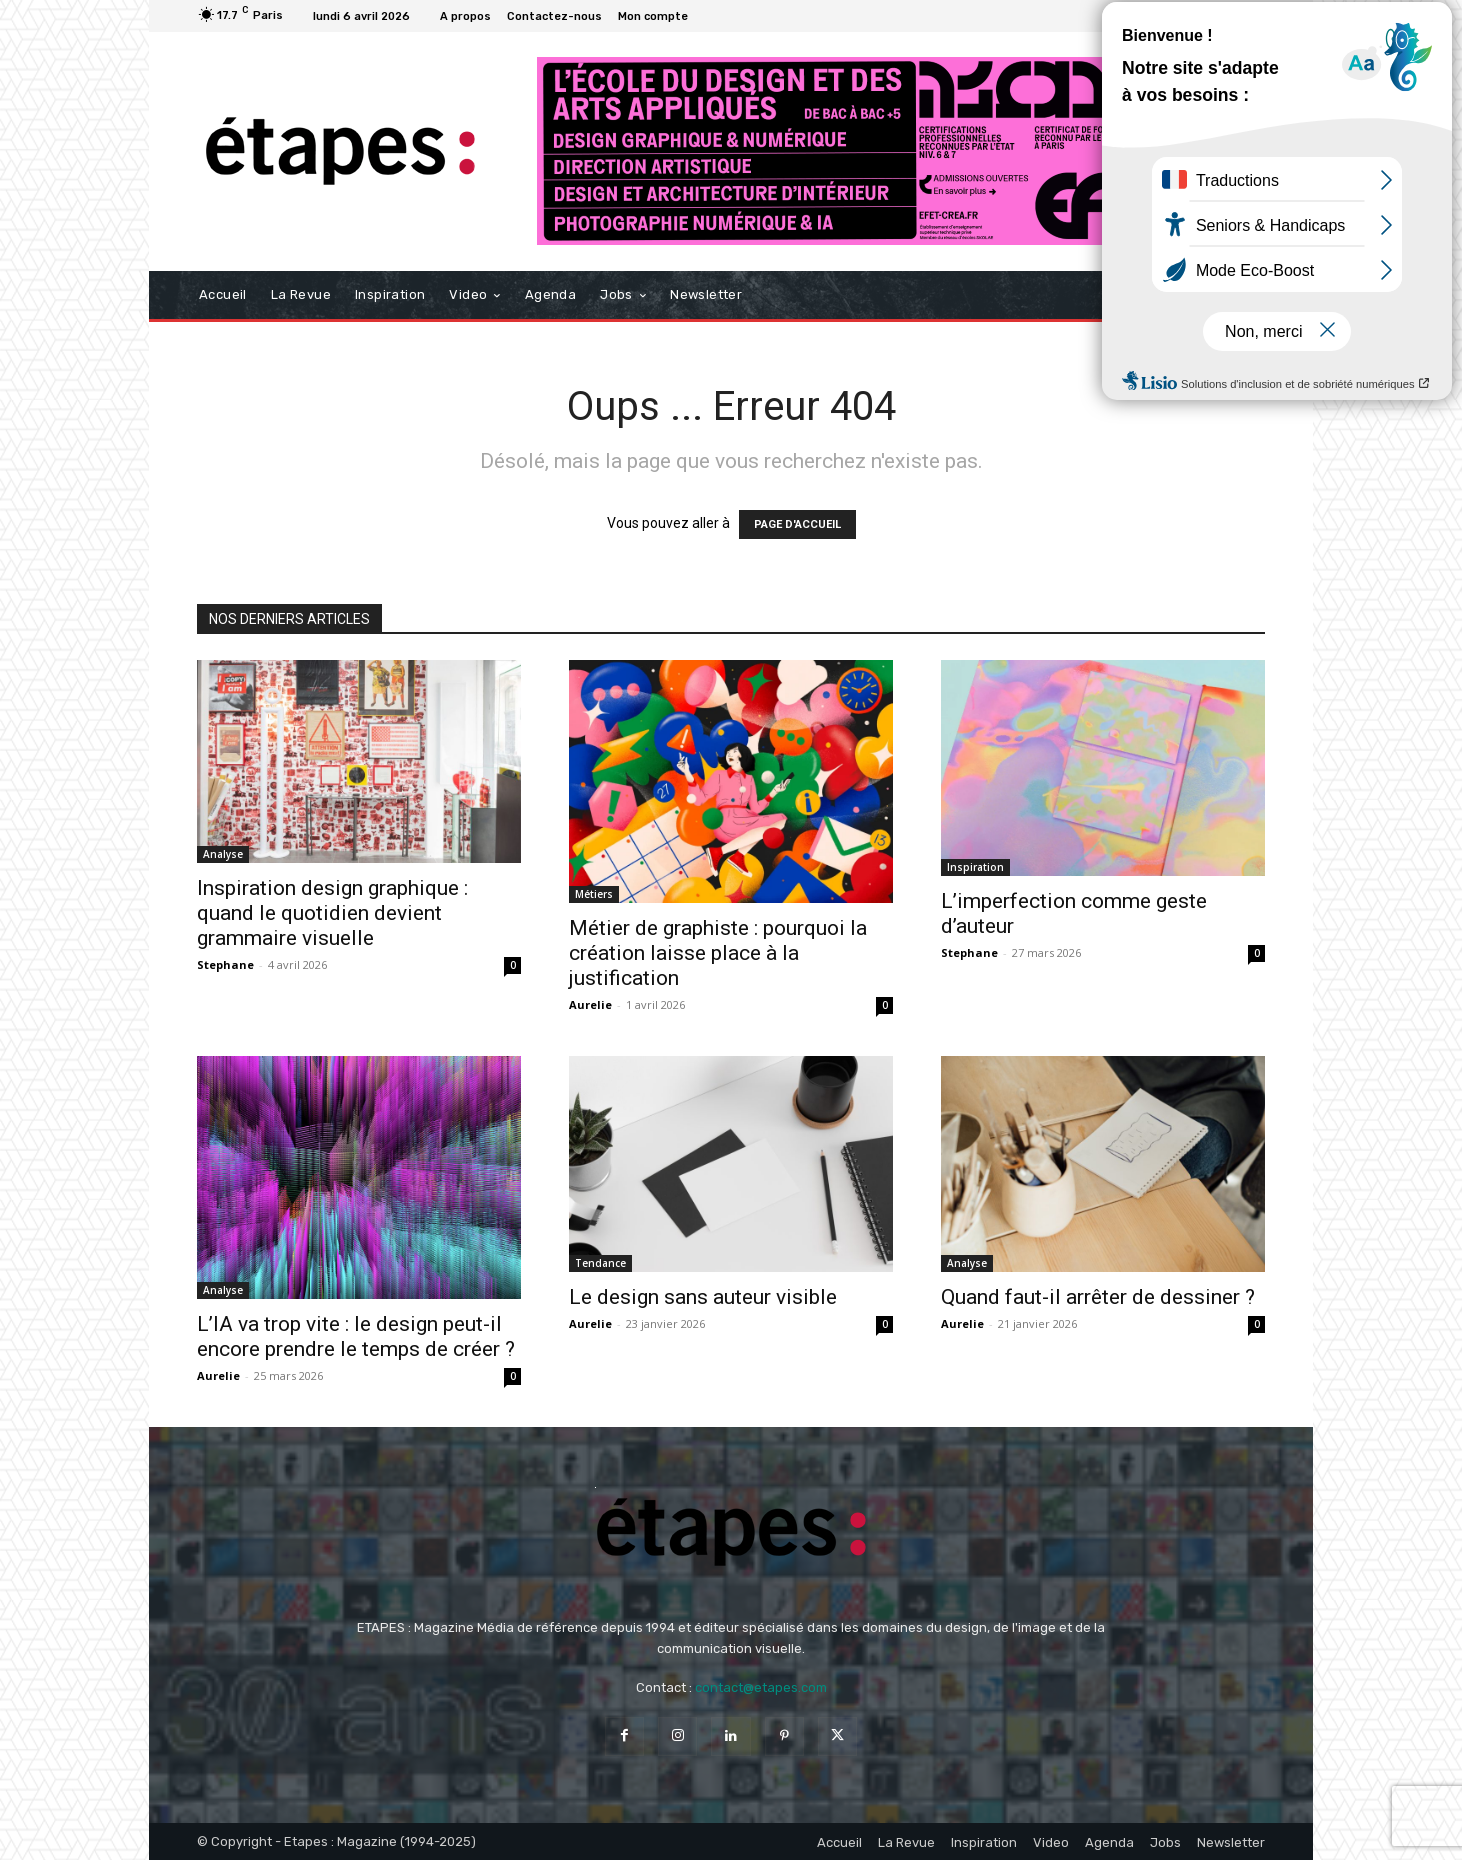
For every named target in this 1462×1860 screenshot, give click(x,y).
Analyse (223, 854)
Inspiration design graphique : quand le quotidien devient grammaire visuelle (332, 913)
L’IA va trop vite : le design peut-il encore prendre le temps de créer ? (356, 1336)
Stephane (225, 964)
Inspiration (975, 867)
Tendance (600, 1263)
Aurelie (590, 1004)
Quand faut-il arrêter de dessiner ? (1098, 1297)
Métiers (594, 894)
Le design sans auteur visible (703, 1297)
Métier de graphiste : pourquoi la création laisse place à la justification (718, 953)
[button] (1241, 295)
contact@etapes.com (761, 1687)
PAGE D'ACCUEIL (797, 524)
